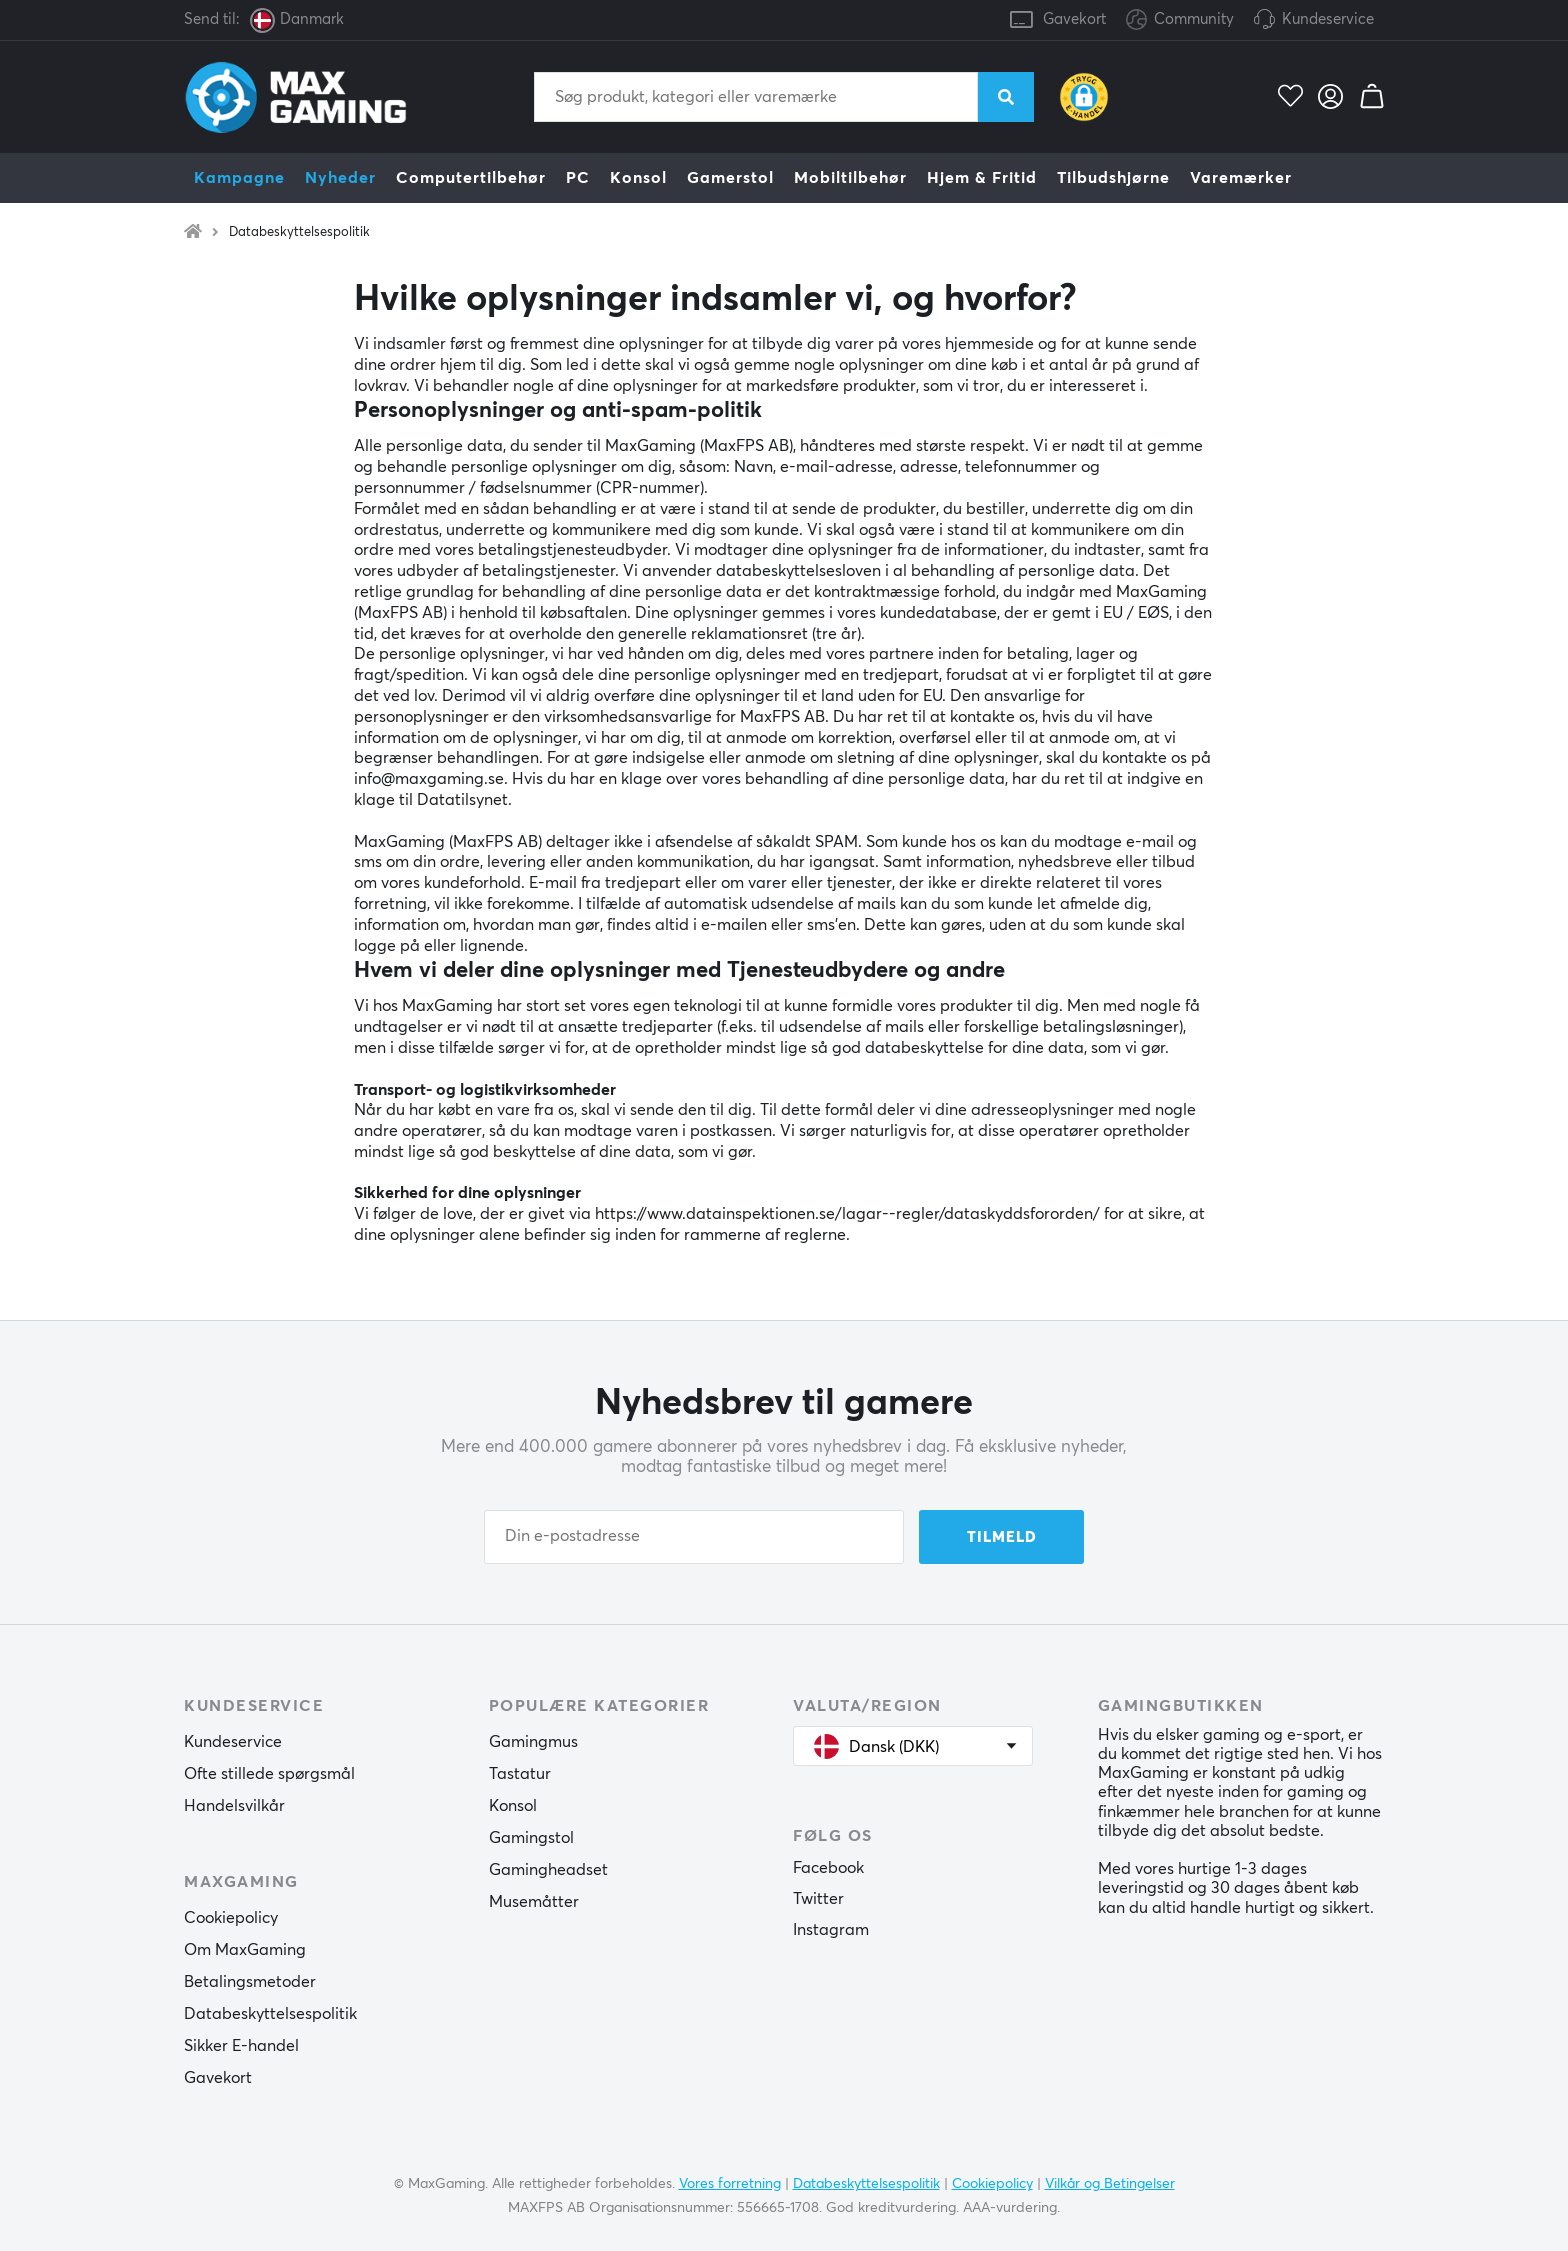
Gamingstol (531, 1838)
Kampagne (239, 178)
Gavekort (1074, 19)
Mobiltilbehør (850, 178)
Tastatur (520, 1774)
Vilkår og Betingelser (1110, 2184)
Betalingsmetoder (250, 1982)
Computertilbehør (471, 178)
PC (578, 178)
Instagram (831, 1930)
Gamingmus (533, 1742)
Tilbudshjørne (1113, 178)
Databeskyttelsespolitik (299, 232)
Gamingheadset (548, 1870)
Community (1180, 20)
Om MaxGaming (245, 1950)
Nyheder (340, 178)
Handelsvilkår (234, 1806)
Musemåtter (534, 1902)
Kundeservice (1328, 19)
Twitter (818, 1899)
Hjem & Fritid (982, 178)
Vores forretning (730, 2184)
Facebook (828, 1868)
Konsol (638, 178)
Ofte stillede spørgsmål (269, 1774)
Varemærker (1241, 178)
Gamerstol (730, 178)
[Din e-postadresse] (694, 1537)
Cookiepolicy (231, 1918)
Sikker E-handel (241, 2046)
